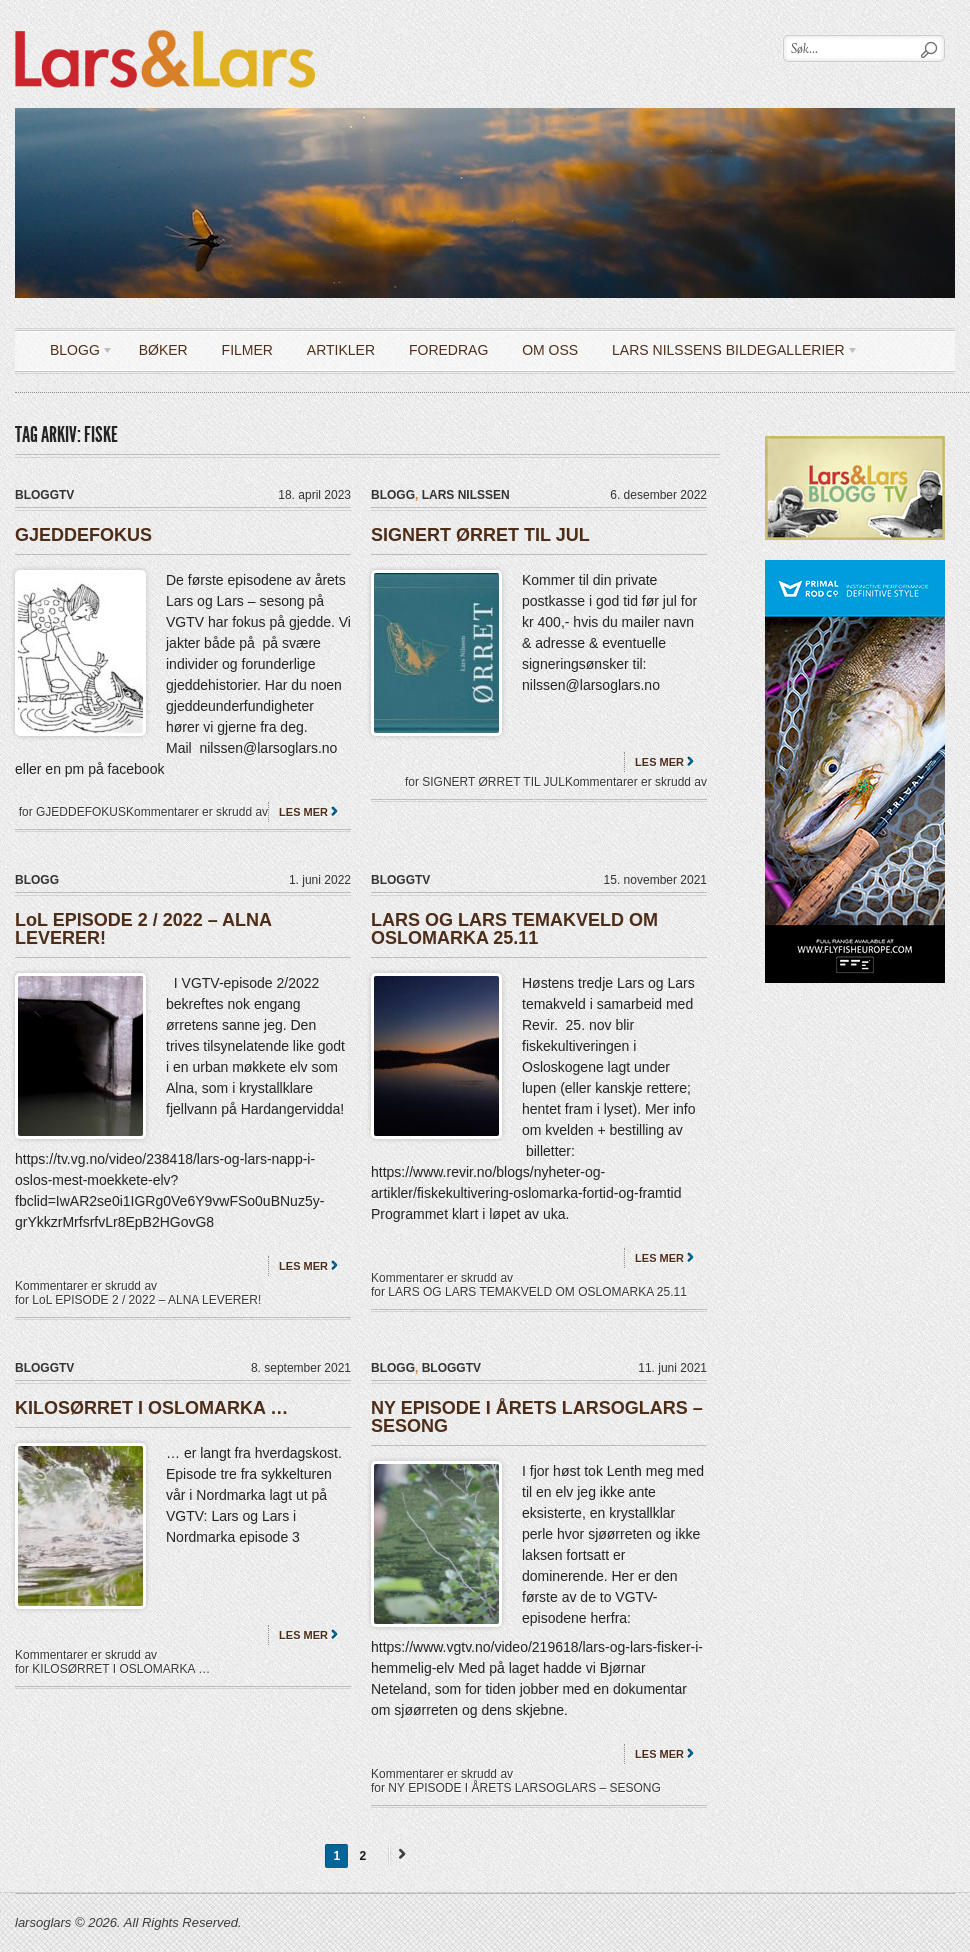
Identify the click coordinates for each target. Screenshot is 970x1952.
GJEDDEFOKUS (83, 535)
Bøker (163, 350)
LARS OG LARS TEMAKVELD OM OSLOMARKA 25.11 (514, 929)
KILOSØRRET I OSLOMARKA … (151, 1408)
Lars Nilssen (466, 495)
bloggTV (44, 495)
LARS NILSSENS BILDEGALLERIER (728, 353)
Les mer (303, 812)
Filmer (247, 350)
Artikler (341, 350)
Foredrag (448, 350)
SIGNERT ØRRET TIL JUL (480, 535)
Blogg (74, 353)
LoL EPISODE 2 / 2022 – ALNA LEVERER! (143, 929)
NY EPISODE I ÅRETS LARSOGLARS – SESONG (537, 1417)
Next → (399, 1853)
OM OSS (550, 350)
